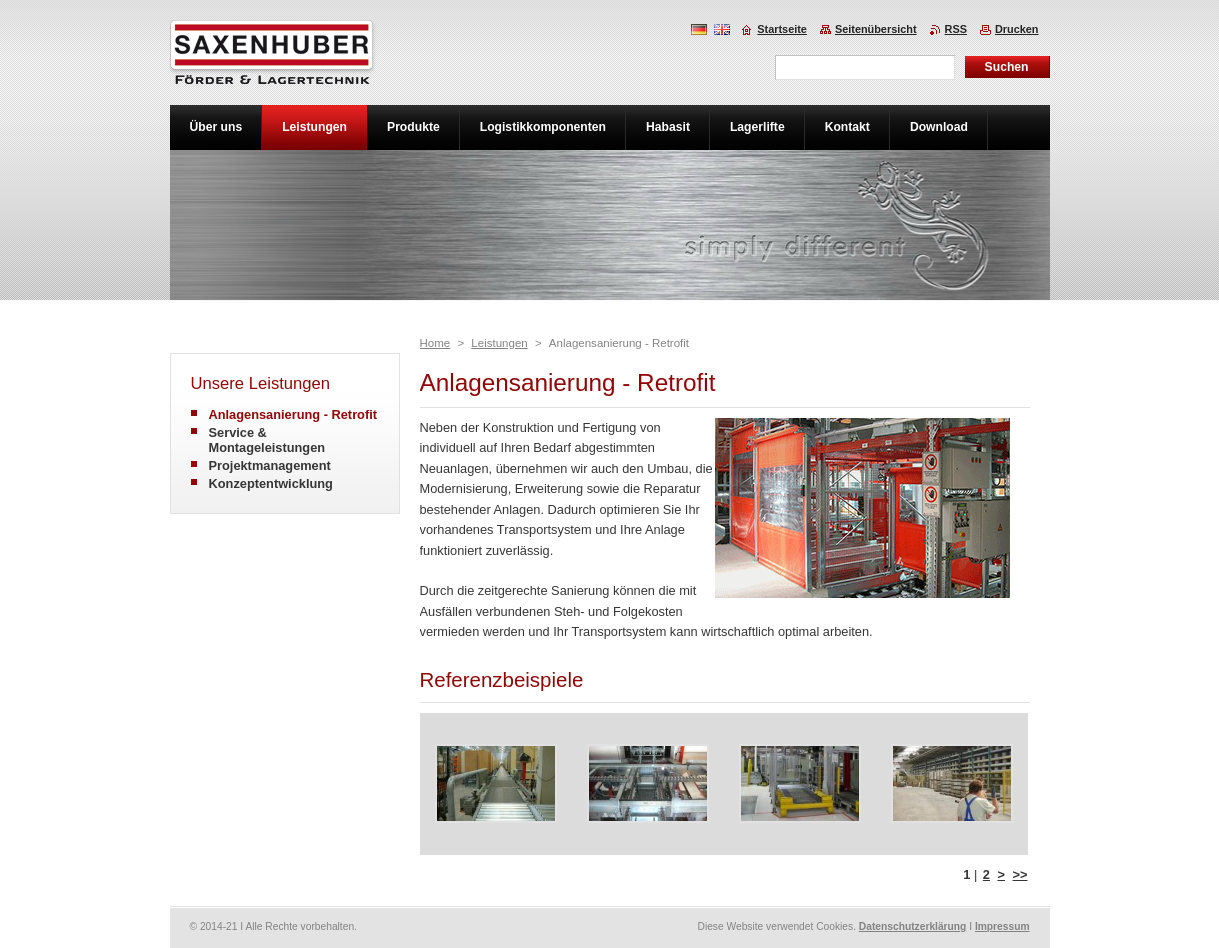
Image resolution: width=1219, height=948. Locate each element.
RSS (956, 29)
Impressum (1002, 926)
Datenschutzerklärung (913, 926)
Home (435, 343)
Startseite (782, 29)
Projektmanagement (270, 465)
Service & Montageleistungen (267, 440)
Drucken (1017, 29)
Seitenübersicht (876, 29)
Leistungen (499, 343)
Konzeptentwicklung (271, 483)
